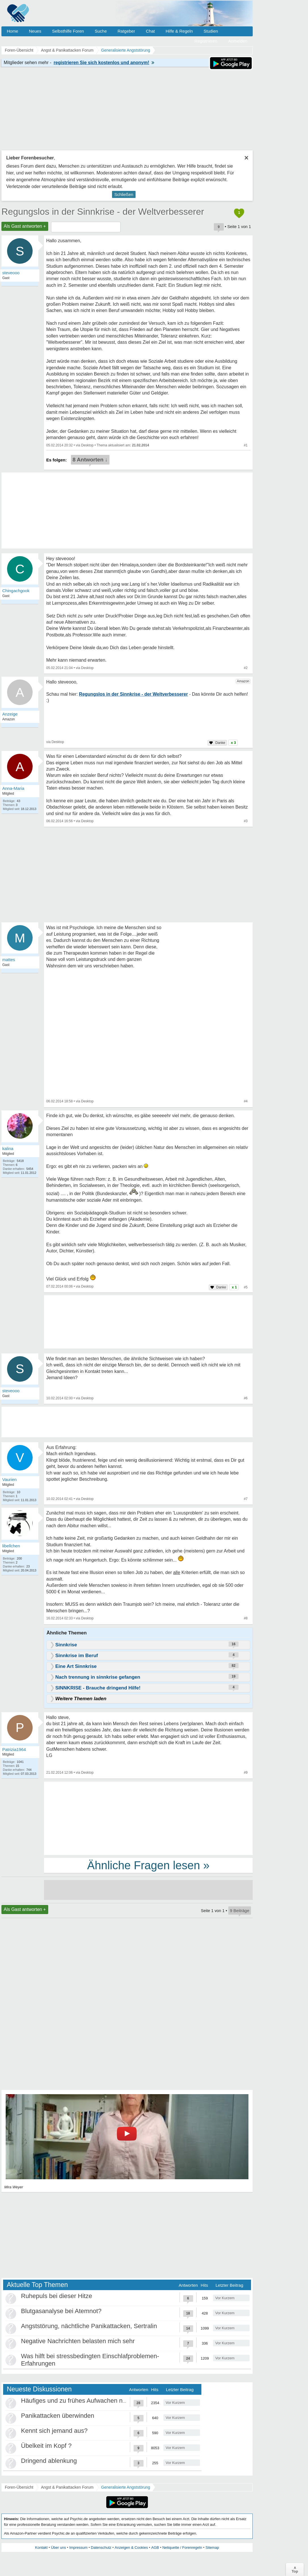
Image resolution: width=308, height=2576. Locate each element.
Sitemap (212, 2547)
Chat (150, 31)
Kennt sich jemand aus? (54, 2430)
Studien (211, 31)
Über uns (58, 2547)
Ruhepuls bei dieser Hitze (56, 2295)
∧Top (295, 2569)
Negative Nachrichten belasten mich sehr (78, 2341)
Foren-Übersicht (19, 2487)
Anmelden (237, 41)
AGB (155, 2547)
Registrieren (206, 41)
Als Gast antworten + (25, 226)
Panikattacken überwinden (57, 2415)
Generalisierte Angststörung (125, 2487)
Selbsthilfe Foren (68, 31)
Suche (101, 31)
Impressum (78, 2547)
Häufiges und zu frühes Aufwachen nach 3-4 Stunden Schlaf (104, 2400)
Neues (35, 31)
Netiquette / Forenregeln (182, 2547)
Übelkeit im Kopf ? (46, 2445)
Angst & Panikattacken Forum (67, 2487)
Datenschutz (101, 2547)
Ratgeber (126, 31)
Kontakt (41, 2547)
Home (12, 31)
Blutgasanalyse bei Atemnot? (61, 2311)
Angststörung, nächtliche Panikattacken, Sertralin (89, 2326)
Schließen (123, 194)
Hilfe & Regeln (179, 31)
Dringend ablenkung (49, 2460)
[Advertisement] (148, 1817)
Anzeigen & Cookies (131, 2547)
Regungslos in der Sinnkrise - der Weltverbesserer (102, 211)
